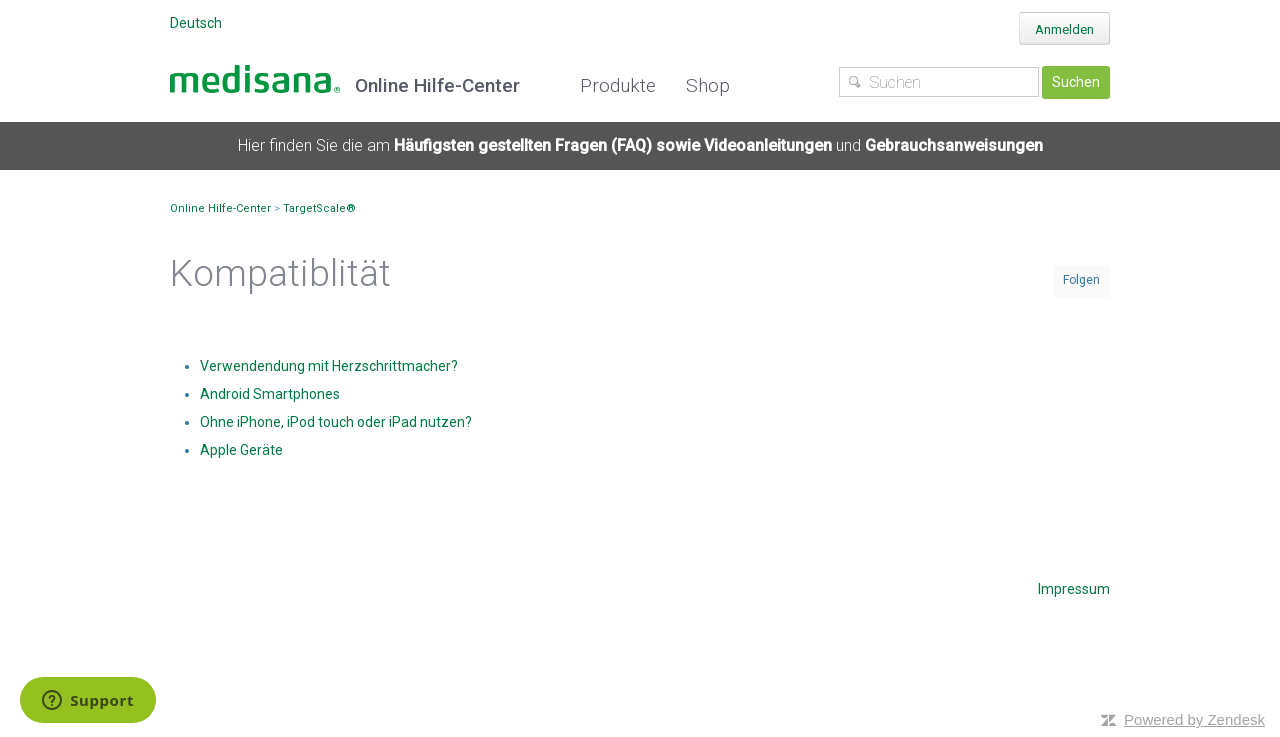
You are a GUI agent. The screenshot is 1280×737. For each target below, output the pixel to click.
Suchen (1076, 82)
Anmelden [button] (1064, 29)
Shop (708, 85)
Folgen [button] (1081, 280)
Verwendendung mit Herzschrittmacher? (329, 366)
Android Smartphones (270, 394)
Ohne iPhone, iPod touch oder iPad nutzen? (336, 422)
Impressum (1074, 589)
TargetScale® (319, 208)
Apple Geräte (241, 450)
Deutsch (196, 23)
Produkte (618, 85)
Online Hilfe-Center (220, 208)
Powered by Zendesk (1194, 719)
